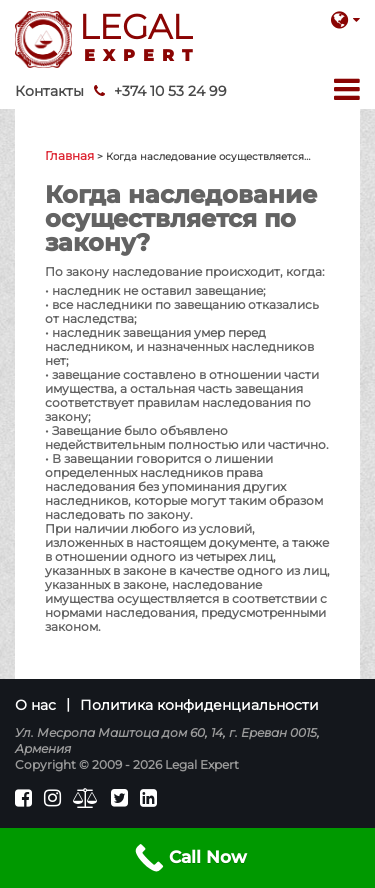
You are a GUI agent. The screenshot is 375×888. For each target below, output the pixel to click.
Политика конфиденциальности (199, 705)
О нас (35, 705)
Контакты (49, 91)
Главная (69, 155)
